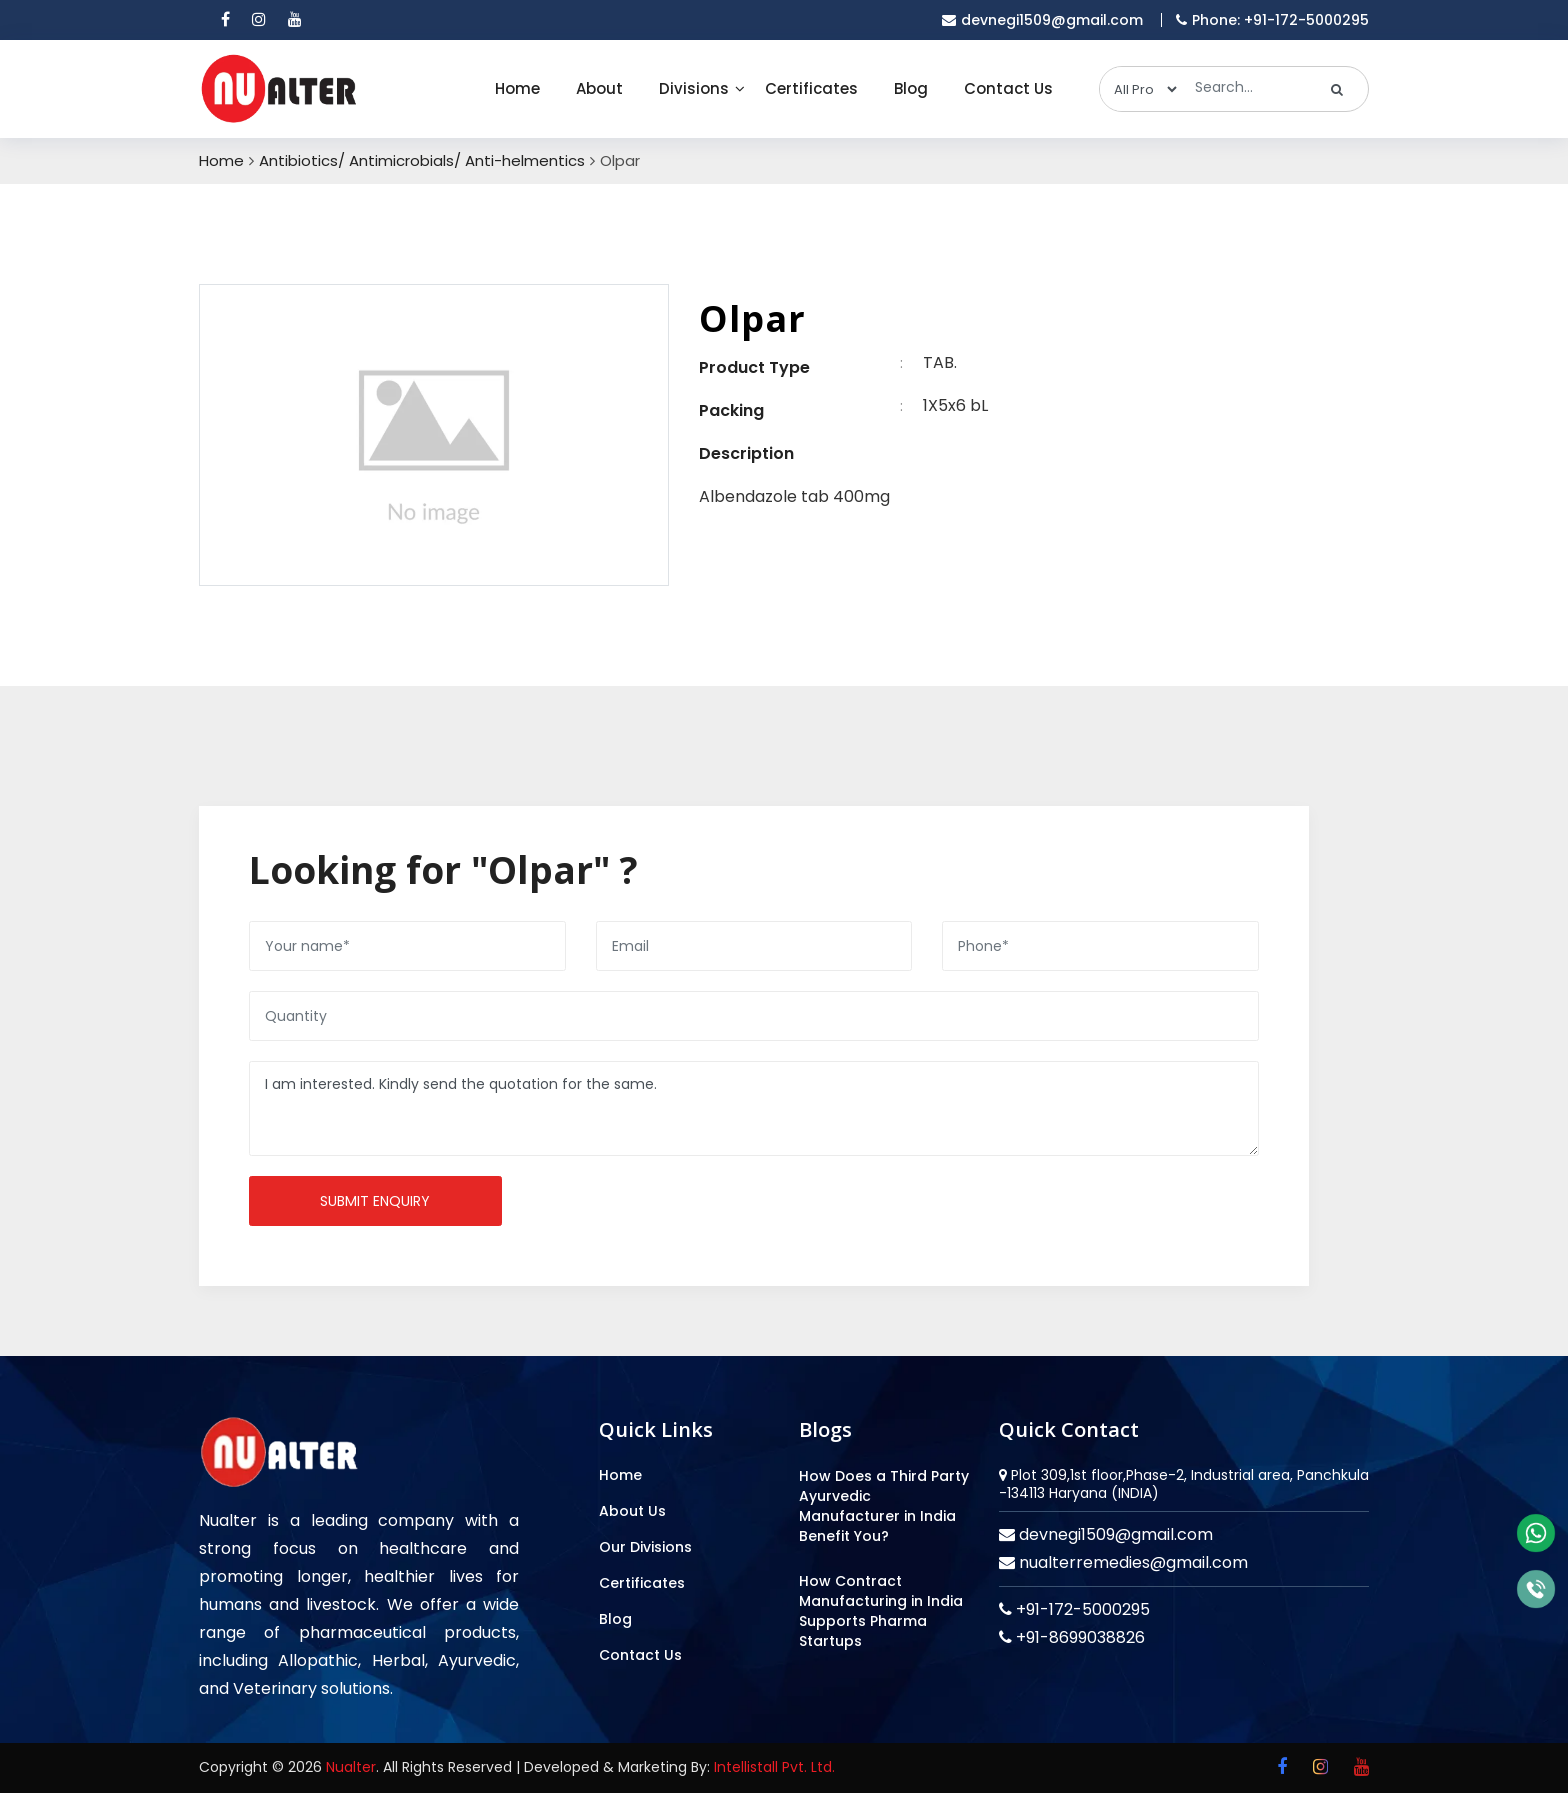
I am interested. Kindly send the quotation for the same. (754, 1108)
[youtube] (295, 20)
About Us (632, 1511)
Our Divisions (645, 1547)
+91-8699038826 (1078, 1637)
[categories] (1140, 89)
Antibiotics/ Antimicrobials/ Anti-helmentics (422, 161)
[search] (1337, 89)
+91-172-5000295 (1081, 1609)
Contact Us (1008, 88)
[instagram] (259, 20)
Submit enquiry (375, 1201)
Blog (911, 88)
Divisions (694, 88)
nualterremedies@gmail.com (1131, 1562)
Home (517, 88)
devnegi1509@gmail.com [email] (1042, 20)
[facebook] (225, 20)
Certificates (811, 88)
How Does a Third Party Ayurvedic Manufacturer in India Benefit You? (884, 1506)
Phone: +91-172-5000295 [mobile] (1272, 20)
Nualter (351, 1767)
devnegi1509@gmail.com (1114, 1534)
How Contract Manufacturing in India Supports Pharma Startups (881, 1611)
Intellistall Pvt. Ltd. (774, 1767)
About (599, 88)
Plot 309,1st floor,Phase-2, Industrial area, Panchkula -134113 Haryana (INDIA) (1184, 1484)
